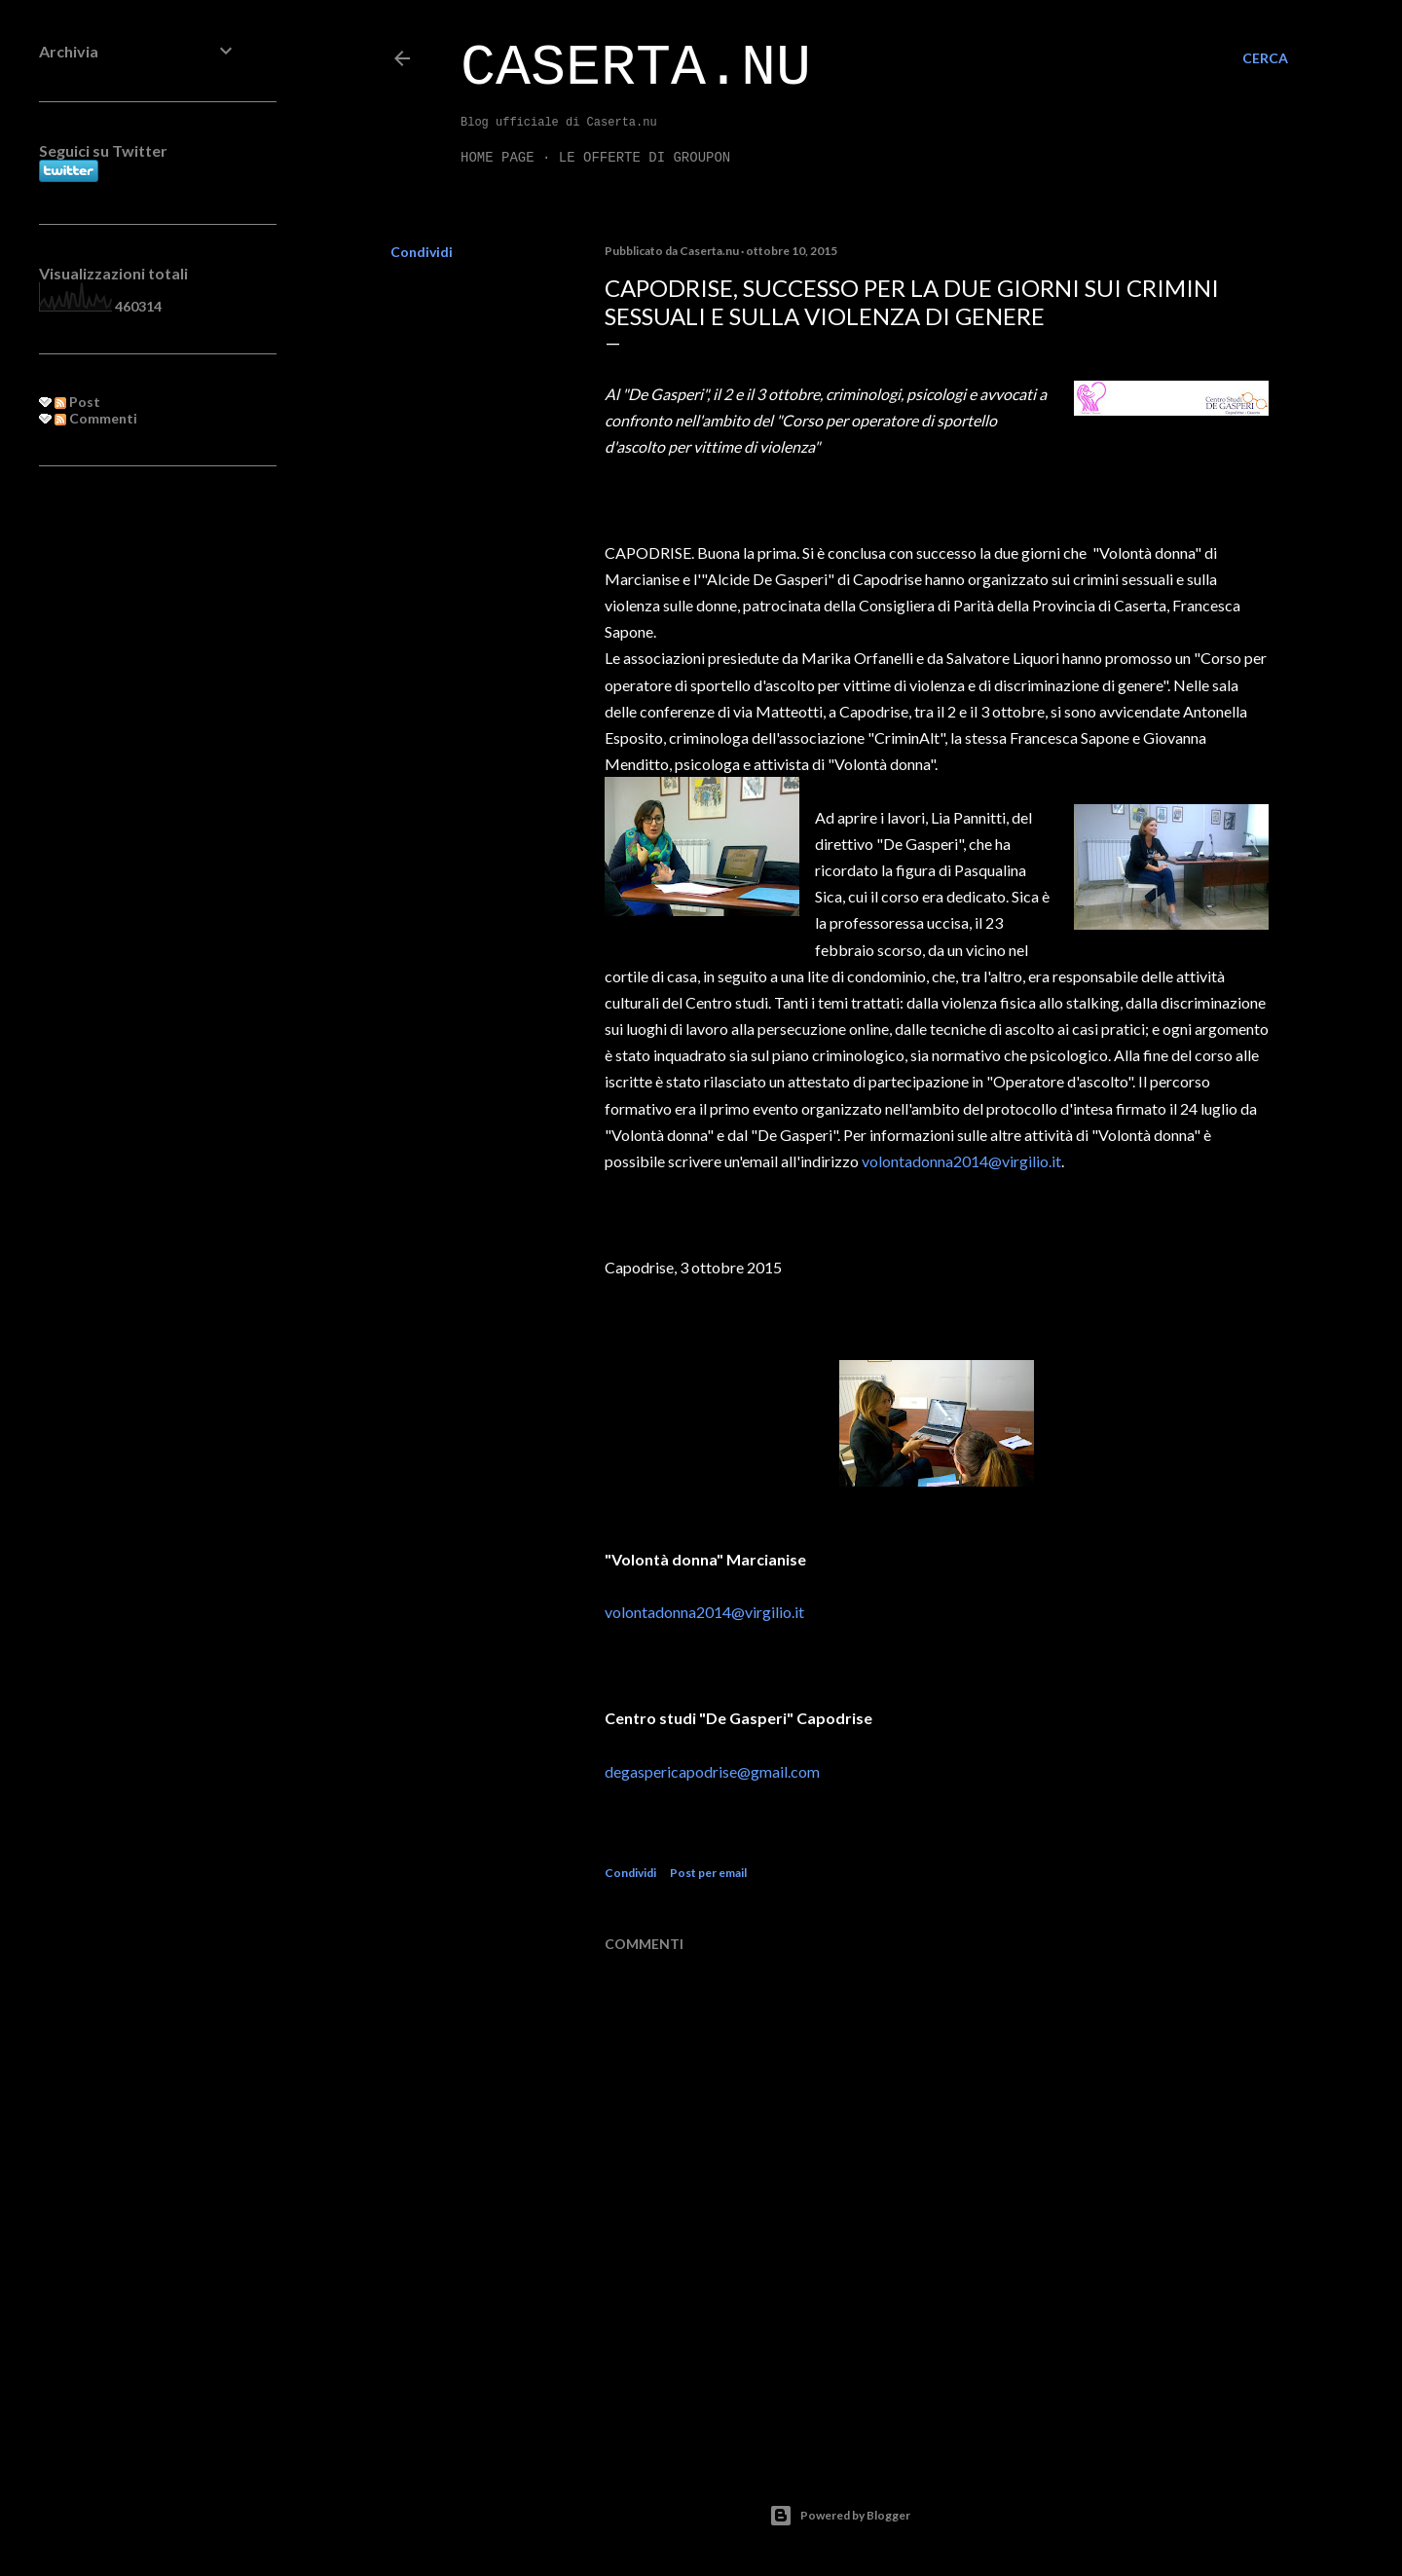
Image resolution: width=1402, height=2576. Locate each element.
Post (77, 401)
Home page (498, 158)
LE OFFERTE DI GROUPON (644, 158)
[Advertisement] (138, 797)
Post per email (708, 1872)
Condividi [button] (421, 251)
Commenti (96, 418)
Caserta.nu (636, 68)
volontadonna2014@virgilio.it (961, 1161)
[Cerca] (1265, 58)
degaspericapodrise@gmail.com (712, 1771)
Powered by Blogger (839, 2515)
